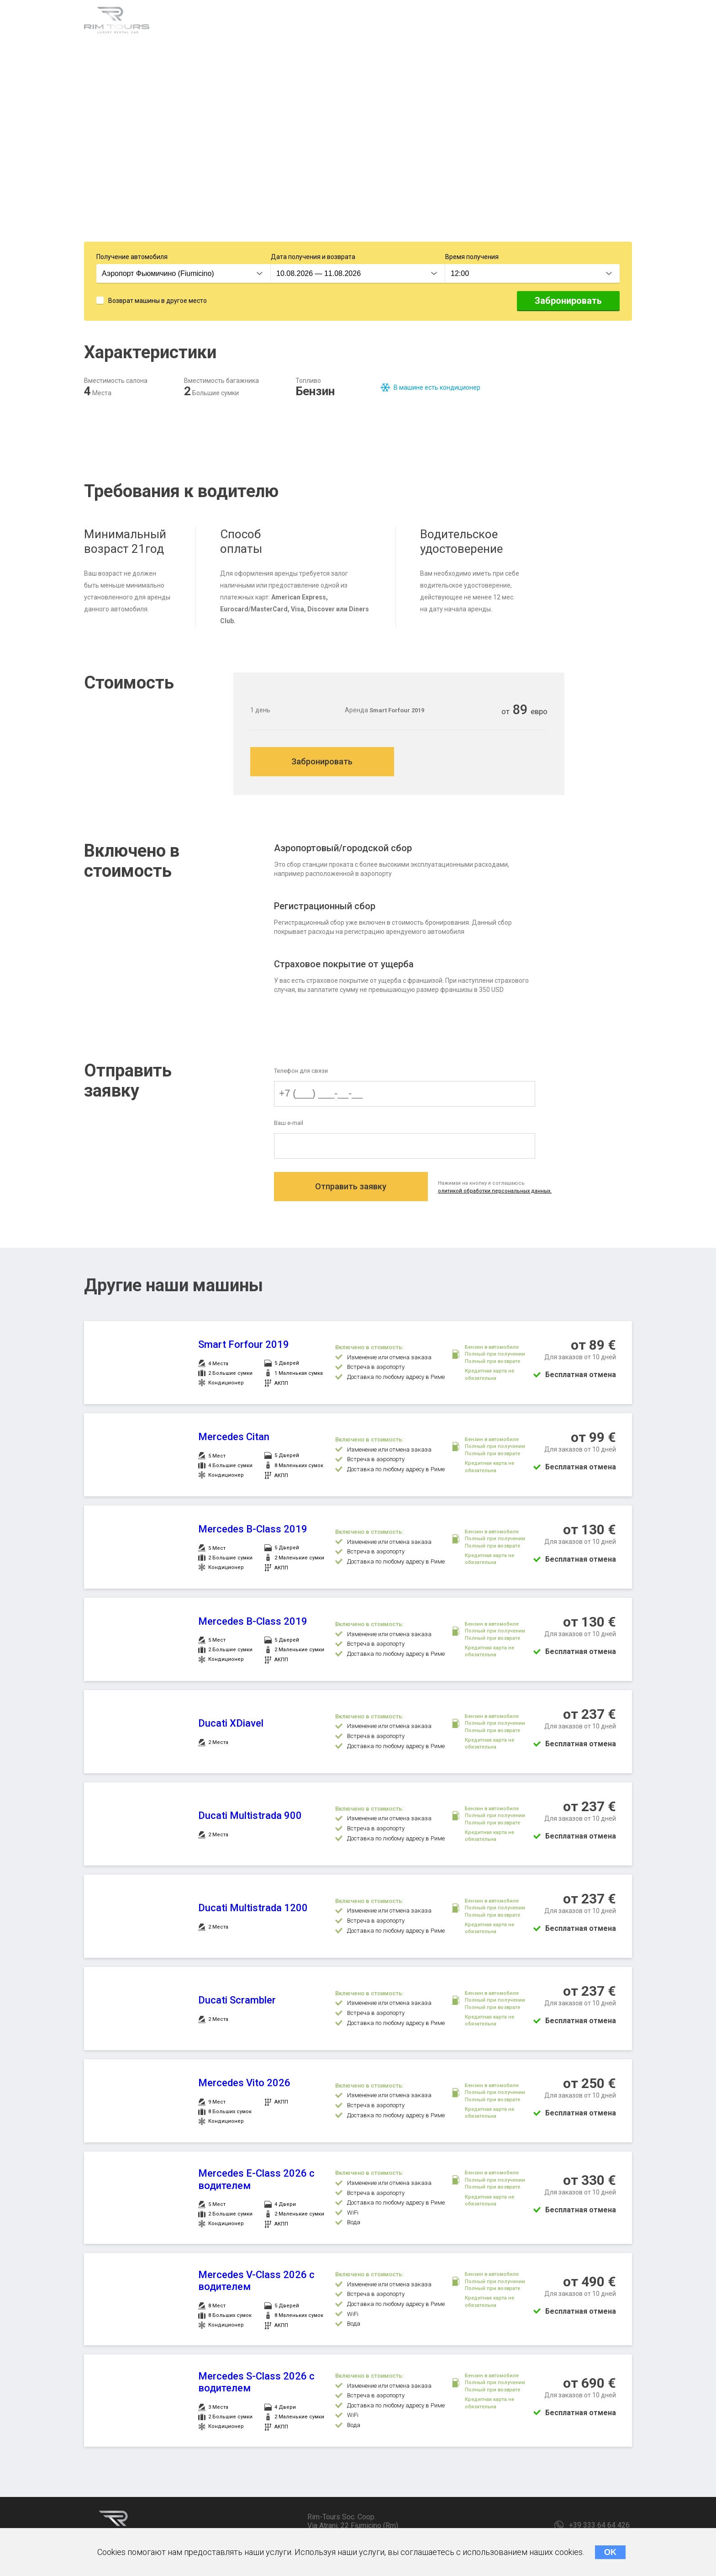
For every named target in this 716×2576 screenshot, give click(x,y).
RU (625, 22)
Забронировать (568, 302)
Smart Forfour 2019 (243, 1348)
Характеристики (201, 22)
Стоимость (347, 22)
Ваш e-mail (288, 1126)
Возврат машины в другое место (157, 302)
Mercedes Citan (233, 1441)
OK (610, 2552)
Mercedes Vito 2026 (244, 2087)
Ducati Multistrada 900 (250, 1819)
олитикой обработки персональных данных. (503, 1195)
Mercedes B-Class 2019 (252, 1533)
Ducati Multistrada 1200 (253, 1912)
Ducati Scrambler (237, 2004)
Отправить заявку (353, 1191)
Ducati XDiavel (230, 1727)
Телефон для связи (301, 1073)
